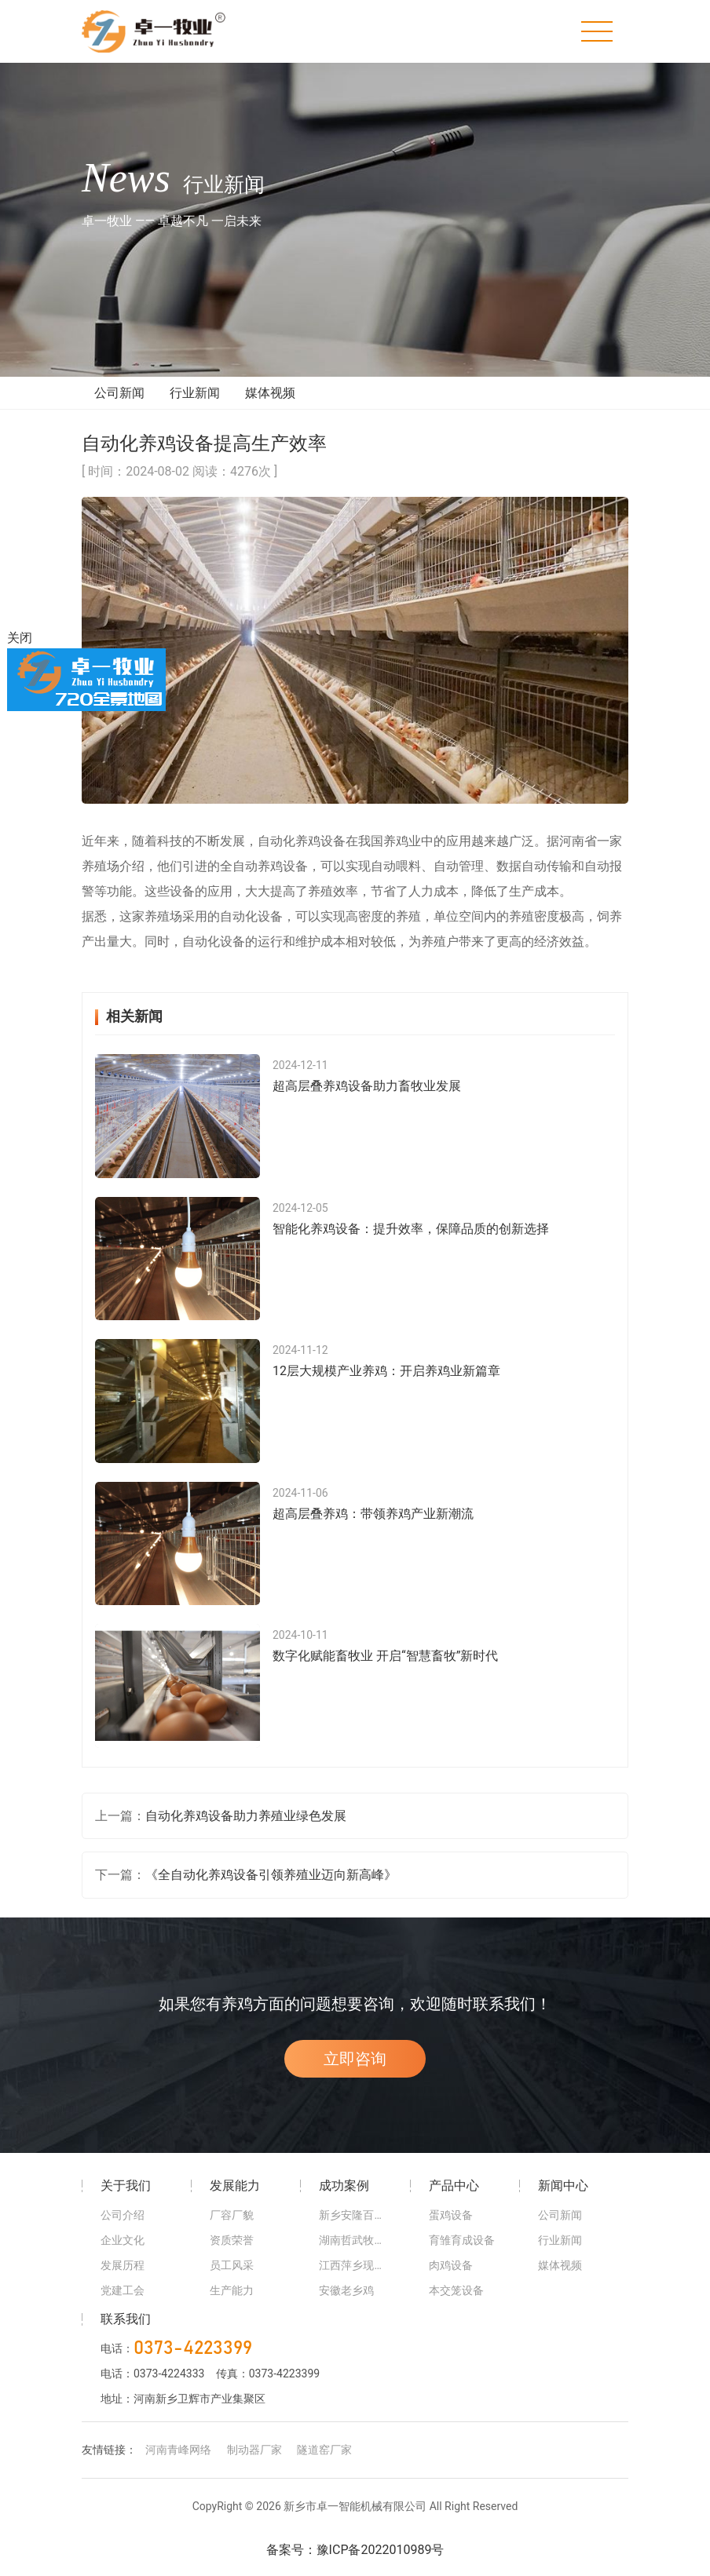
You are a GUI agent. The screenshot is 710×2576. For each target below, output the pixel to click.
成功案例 (344, 2201)
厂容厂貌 (232, 2230)
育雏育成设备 (462, 2255)
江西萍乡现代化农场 (354, 2281)
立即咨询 (355, 2074)
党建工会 (123, 2306)
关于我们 (126, 2201)
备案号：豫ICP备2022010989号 (355, 2566)
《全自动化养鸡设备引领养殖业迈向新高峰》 (271, 1890)
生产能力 (232, 2306)
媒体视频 (270, 408)
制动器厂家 (254, 2466)
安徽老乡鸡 (346, 2306)
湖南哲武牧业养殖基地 (354, 2255)
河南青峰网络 (178, 2466)
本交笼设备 (456, 2306)
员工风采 (232, 2281)
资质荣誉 (232, 2255)
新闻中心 (563, 2201)
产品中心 (454, 2201)
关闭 (19, 637)
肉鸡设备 (451, 2281)
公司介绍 (123, 2230)
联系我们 (126, 2334)
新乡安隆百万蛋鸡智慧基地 (354, 2230)
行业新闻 (195, 408)
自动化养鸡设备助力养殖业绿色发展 (245, 1831)
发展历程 (123, 2281)
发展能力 (235, 2201)
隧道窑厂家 (324, 2466)
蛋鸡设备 (451, 2230)
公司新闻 (119, 408)
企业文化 (123, 2255)
